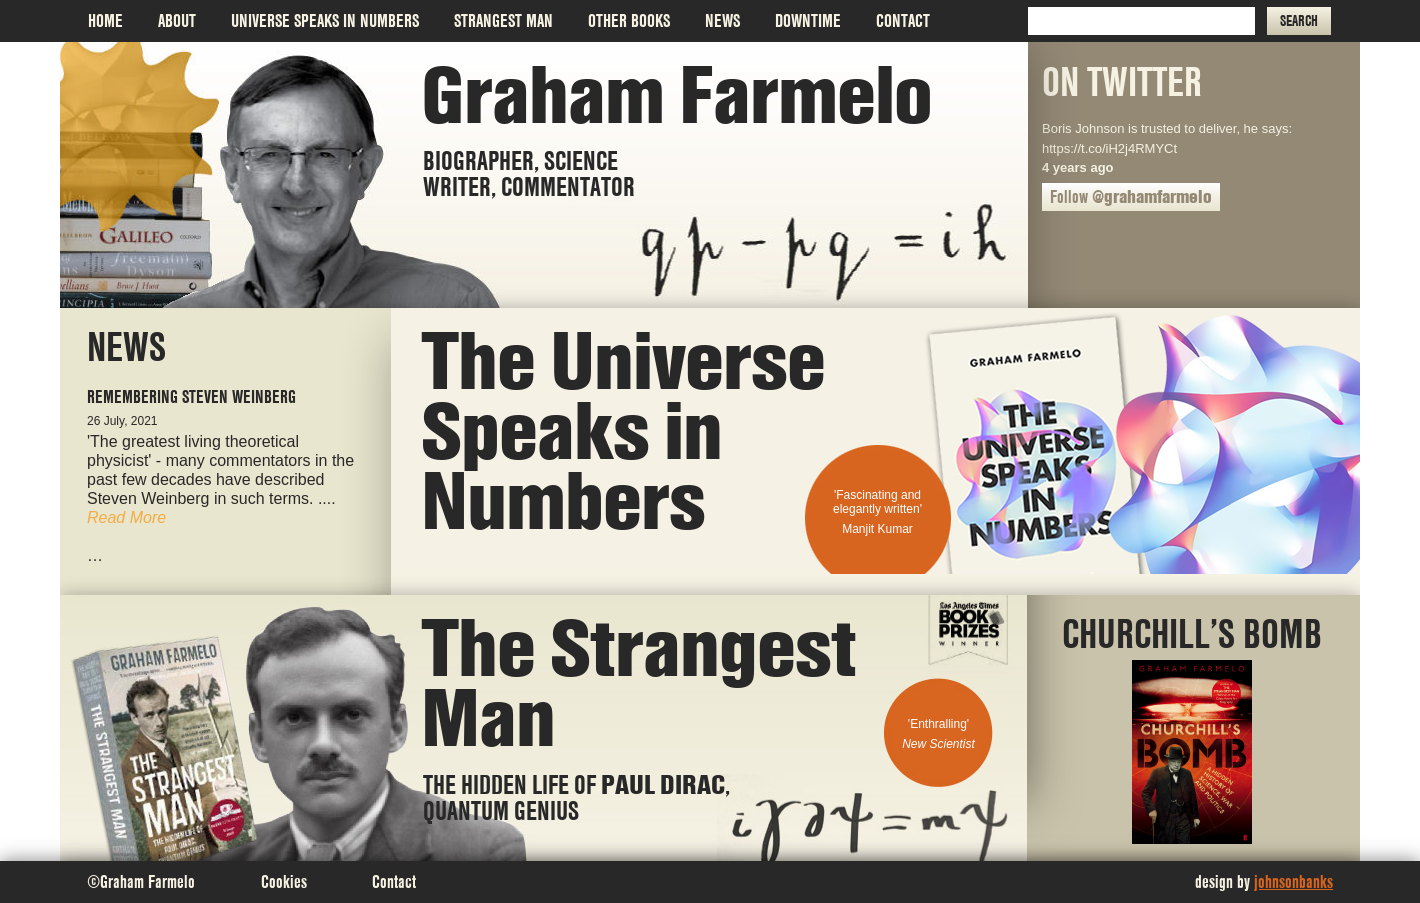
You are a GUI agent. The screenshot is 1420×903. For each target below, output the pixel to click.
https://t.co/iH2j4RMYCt (1109, 148)
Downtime (808, 20)
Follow (1131, 196)
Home (105, 20)
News (722, 20)
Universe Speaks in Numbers (325, 20)
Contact (903, 20)
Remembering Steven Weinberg (191, 396)
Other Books (629, 20)
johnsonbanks (1293, 881)
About (177, 20)
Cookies (284, 881)
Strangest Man (503, 20)
